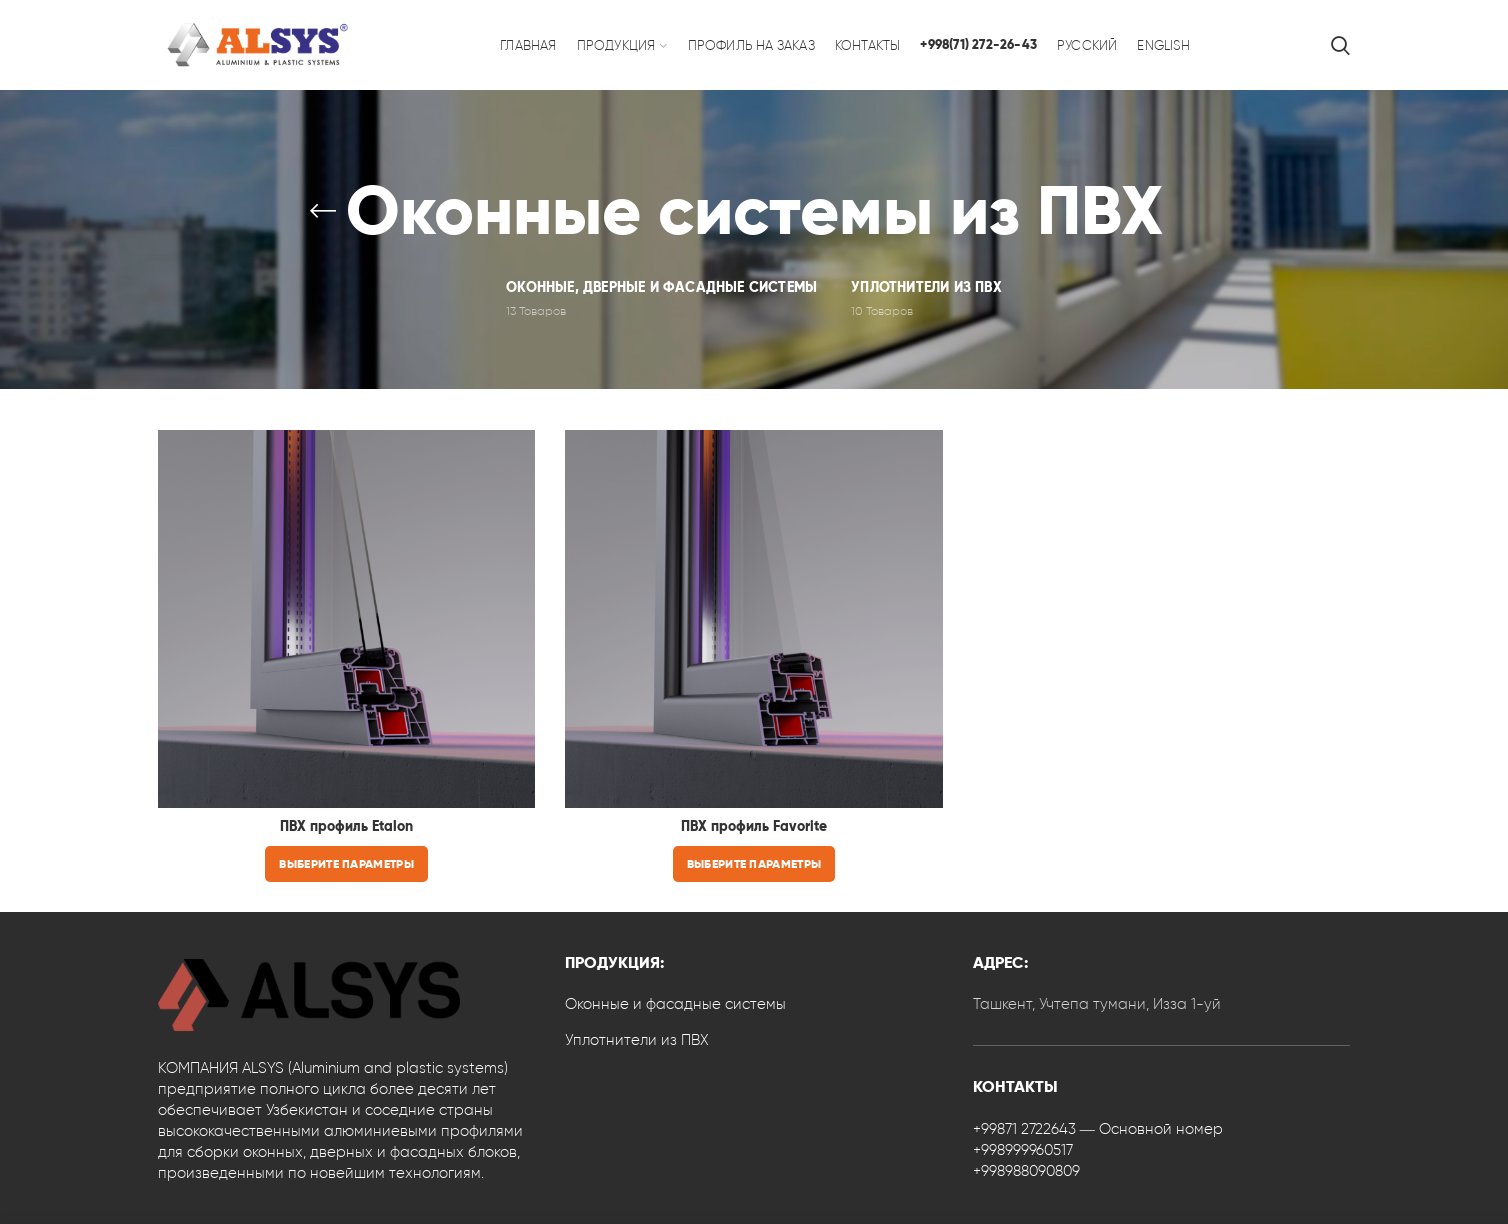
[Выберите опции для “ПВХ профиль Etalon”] (346, 864)
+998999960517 (1023, 1150)
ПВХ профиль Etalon (346, 826)
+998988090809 (1026, 1171)
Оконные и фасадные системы (675, 1004)
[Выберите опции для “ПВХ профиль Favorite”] (754, 864)
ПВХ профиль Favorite (754, 826)
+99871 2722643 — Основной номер (1098, 1129)
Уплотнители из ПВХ (637, 1040)
